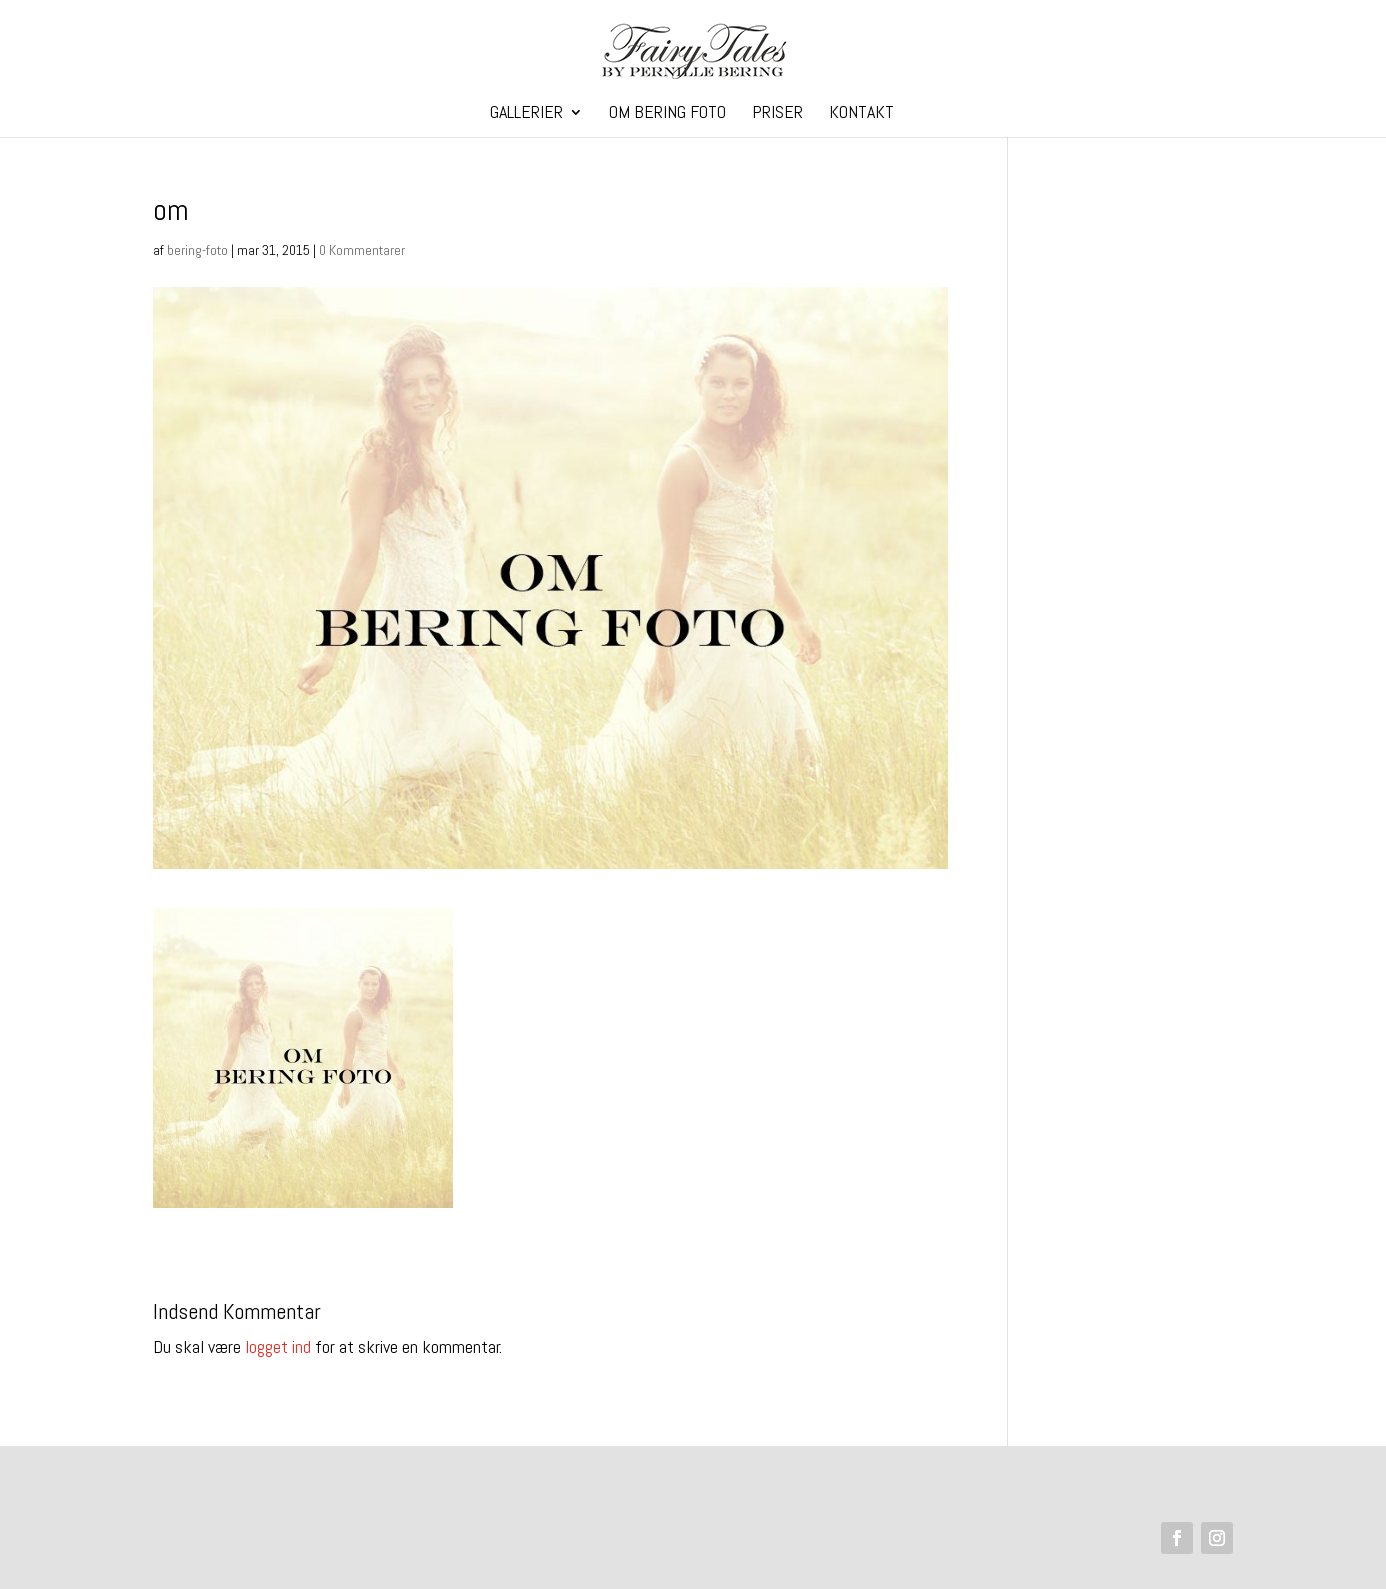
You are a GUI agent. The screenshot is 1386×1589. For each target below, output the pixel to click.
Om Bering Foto (667, 114)
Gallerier (526, 114)
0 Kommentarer (362, 250)
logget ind (278, 1346)
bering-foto (197, 250)
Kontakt (861, 114)
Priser (777, 114)
